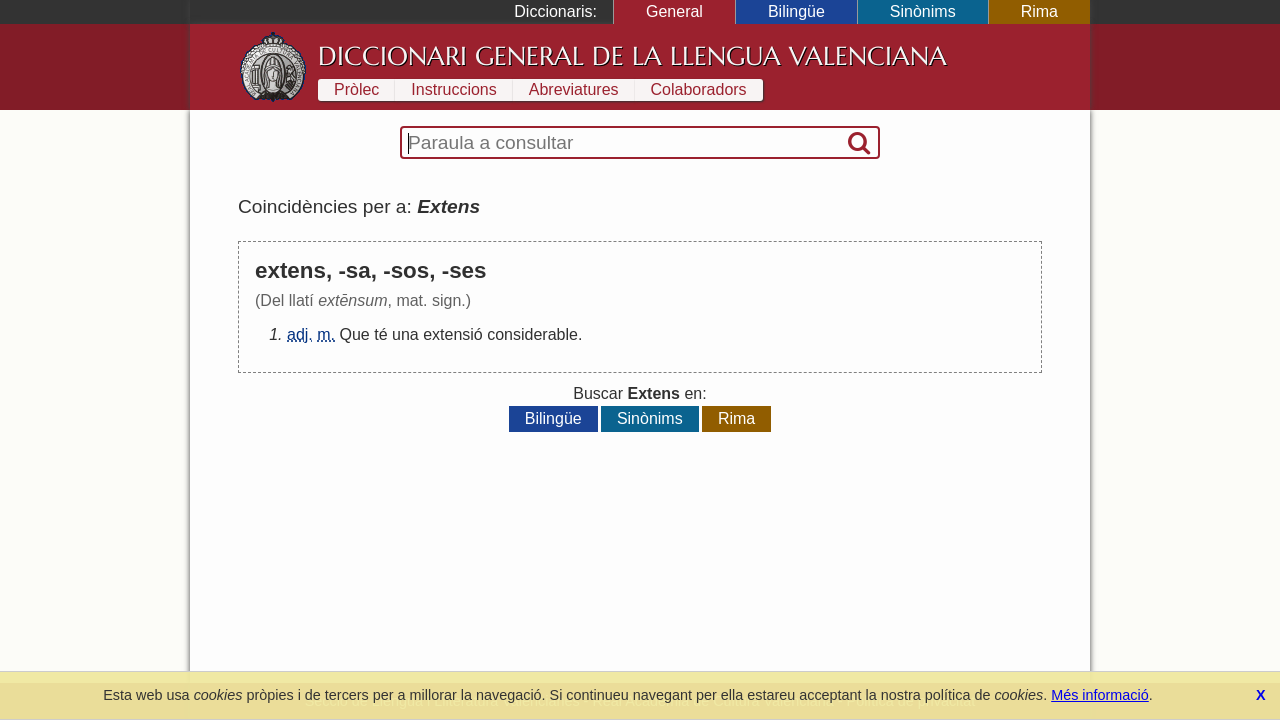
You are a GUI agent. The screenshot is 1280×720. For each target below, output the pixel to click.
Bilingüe (796, 11)
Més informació (1100, 695)
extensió (453, 334)
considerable (532, 334)
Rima (1039, 11)
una (405, 334)
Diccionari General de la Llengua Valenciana (632, 56)
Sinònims (923, 11)
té (380, 334)
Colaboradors (699, 89)
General (674, 11)
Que (354, 334)
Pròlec (356, 89)
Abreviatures (574, 89)
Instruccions (453, 89)
